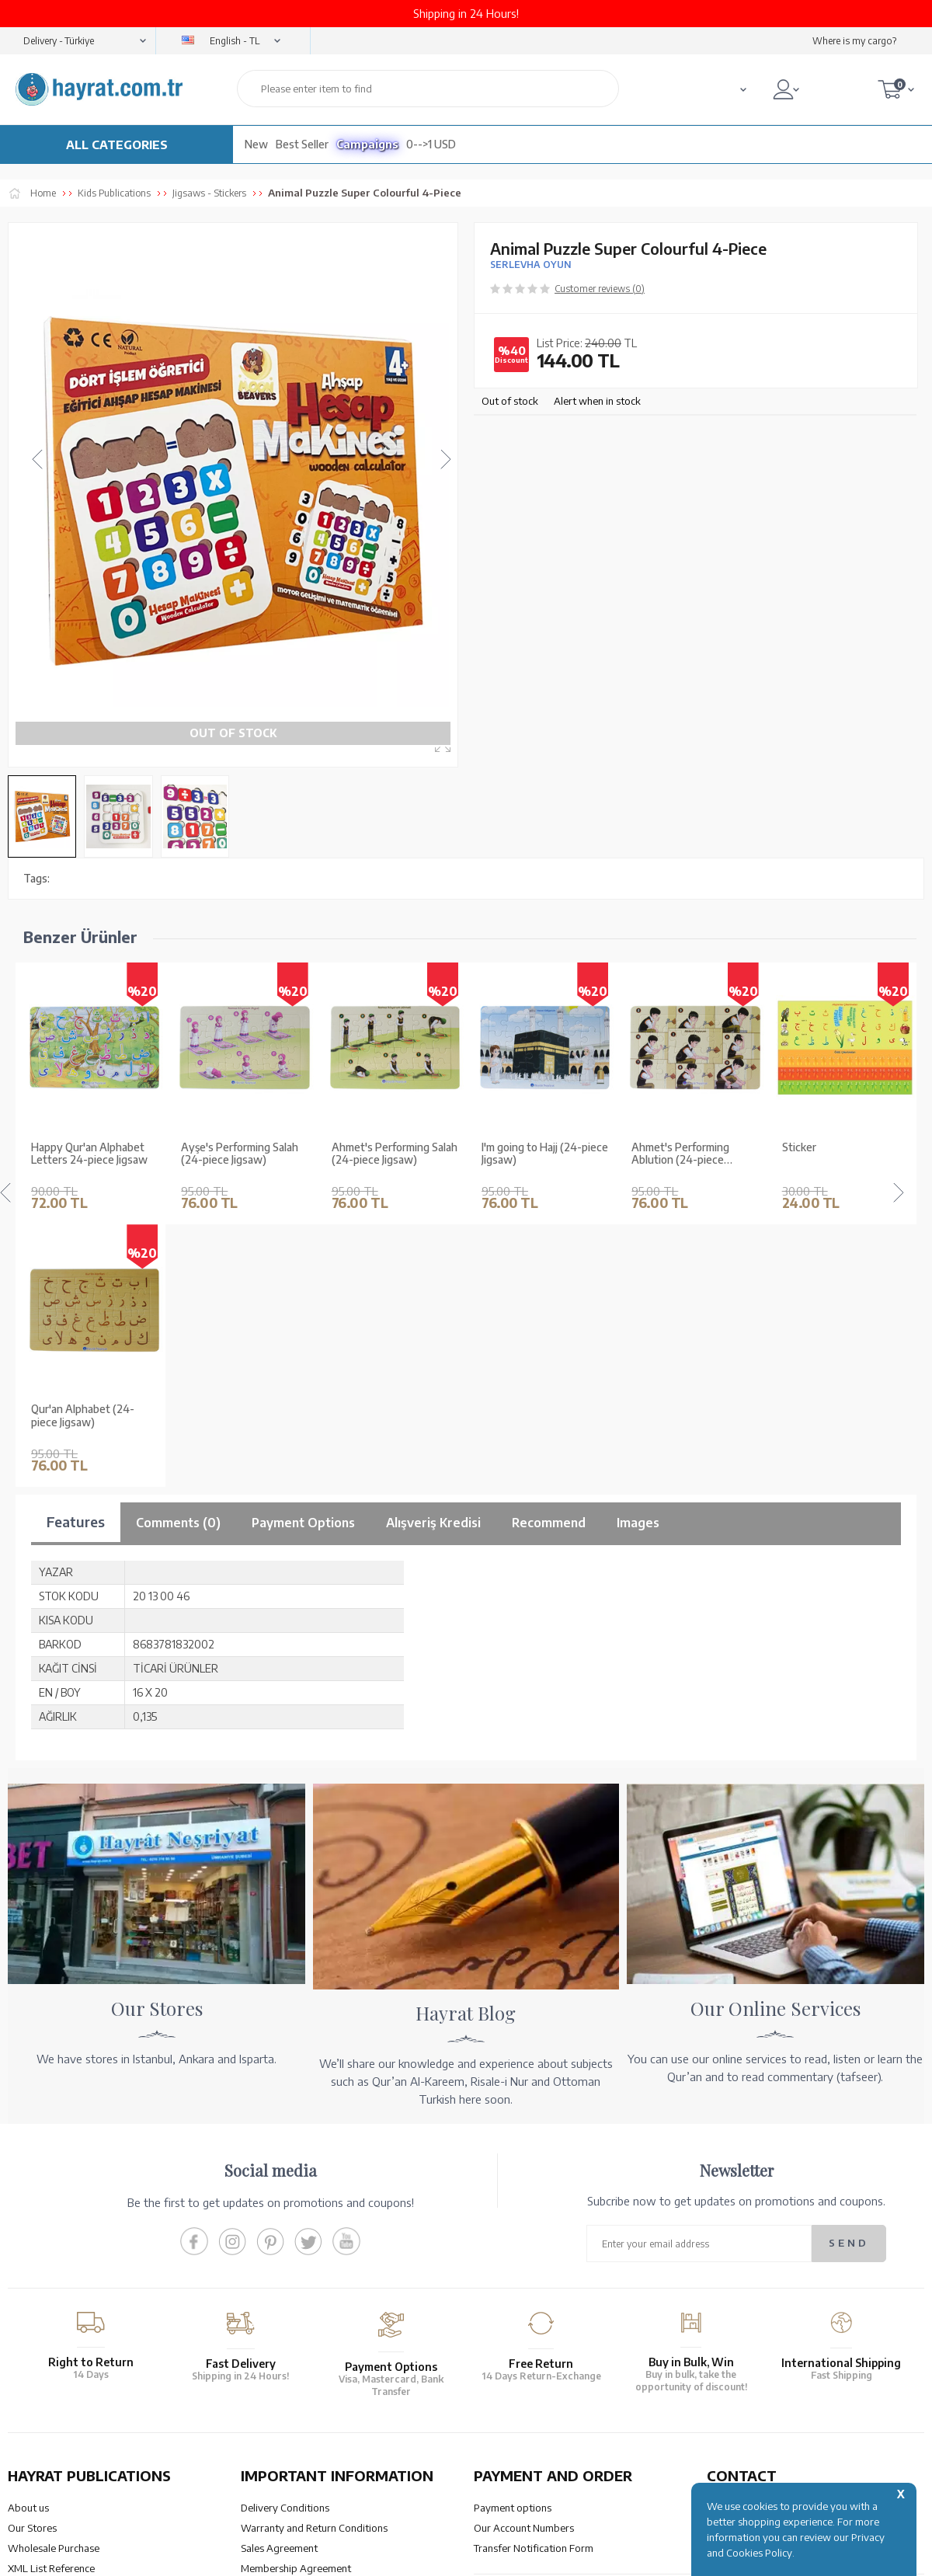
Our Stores (32, 2266)
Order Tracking (507, 2338)
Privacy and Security (286, 2326)
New (256, 144)
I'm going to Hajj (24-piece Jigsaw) (395, 1154)
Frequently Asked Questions (305, 2367)
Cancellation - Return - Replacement (554, 2358)
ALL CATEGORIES (117, 144)
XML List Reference (51, 2306)
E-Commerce (509, 2556)
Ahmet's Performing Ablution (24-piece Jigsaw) (530, 1154)
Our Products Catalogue (62, 2347)
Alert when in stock (597, 401)
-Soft (464, 2556)
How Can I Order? (513, 2378)
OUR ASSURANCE (316, 2440)
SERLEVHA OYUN (530, 264)
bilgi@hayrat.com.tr (752, 2358)
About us (28, 2246)
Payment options (512, 2246)
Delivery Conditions (285, 2246)
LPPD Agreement (280, 2347)
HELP (511, 2440)
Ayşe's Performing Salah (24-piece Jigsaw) (89, 1154)
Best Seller (302, 144)
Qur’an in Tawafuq (49, 2326)
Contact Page (737, 2378)
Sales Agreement (279, 2286)
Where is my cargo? (854, 41)
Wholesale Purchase (53, 2286)
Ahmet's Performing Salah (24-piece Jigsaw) (244, 1154)
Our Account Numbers (524, 2266)
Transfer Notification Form (533, 2286)
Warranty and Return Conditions (314, 2266)
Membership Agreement (296, 2306)
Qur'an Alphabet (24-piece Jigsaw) (833, 1154)
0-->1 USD (431, 144)
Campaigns (367, 144)
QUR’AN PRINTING (81, 2440)
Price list (27, 2367)
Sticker (648, 1147)
